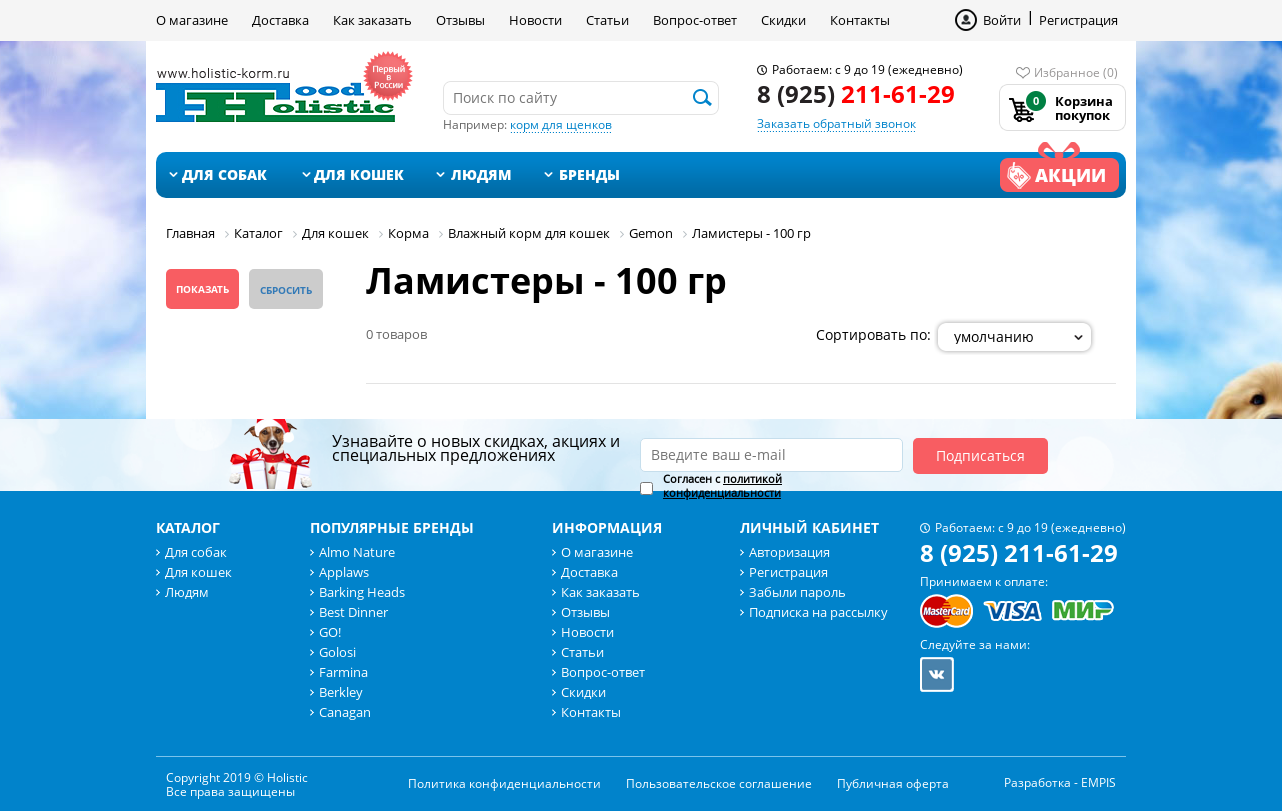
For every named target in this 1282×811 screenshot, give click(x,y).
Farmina (343, 672)
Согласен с (722, 486)
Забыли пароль (797, 592)
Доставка (280, 20)
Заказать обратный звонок (836, 123)
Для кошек (359, 174)
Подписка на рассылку (818, 612)
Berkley (341, 692)
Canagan (345, 712)
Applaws (344, 572)
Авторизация (789, 552)
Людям (481, 174)
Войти (1002, 20)
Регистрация (1078, 20)
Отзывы (460, 20)
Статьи (607, 20)
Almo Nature (357, 552)
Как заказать (372, 20)
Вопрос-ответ (695, 20)
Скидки (783, 20)
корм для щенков (561, 124)
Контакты (860, 20)
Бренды (589, 174)
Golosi (337, 652)
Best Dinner (353, 612)
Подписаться (980, 455)
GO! (330, 632)
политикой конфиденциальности (722, 485)
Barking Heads (362, 592)
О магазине (192, 20)
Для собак (224, 174)
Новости (535, 20)
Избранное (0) (1076, 72)
